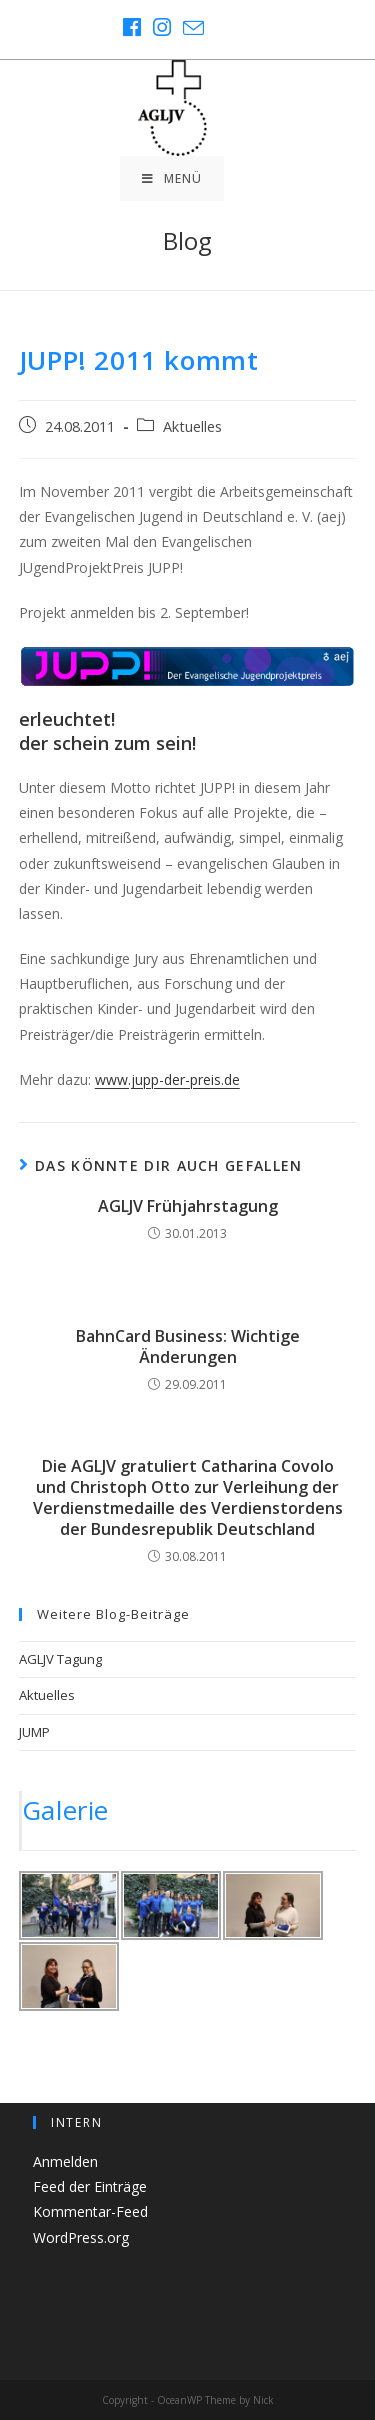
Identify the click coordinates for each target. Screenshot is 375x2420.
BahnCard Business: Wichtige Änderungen (188, 1347)
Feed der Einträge (90, 2186)
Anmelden (65, 2161)
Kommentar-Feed (90, 2211)
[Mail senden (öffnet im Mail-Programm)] (190, 27)
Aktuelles (192, 426)
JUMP (34, 1732)
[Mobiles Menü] (172, 178)
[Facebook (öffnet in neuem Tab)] (132, 27)
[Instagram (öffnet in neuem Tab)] (162, 27)
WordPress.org (81, 2237)
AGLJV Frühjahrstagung (188, 1206)
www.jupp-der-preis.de (167, 1079)
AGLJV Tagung (60, 1659)
